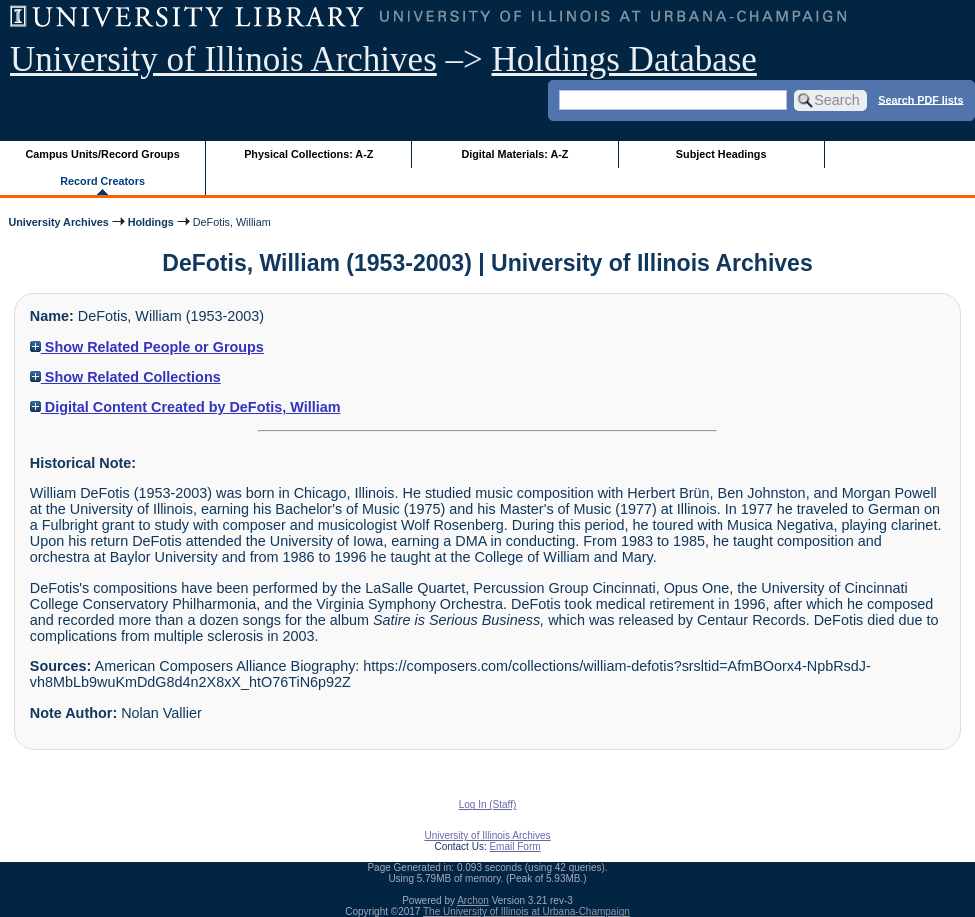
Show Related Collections (125, 377)
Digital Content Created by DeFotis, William (185, 407)
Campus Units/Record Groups (103, 154)
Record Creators (102, 181)
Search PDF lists (920, 99)
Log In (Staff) (488, 804)
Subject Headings (721, 154)
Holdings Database (624, 59)
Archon (473, 900)
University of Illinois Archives (223, 59)
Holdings (151, 222)
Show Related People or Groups (147, 347)
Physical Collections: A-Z (308, 154)
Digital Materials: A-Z (514, 154)
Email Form (514, 846)
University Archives (58, 222)
